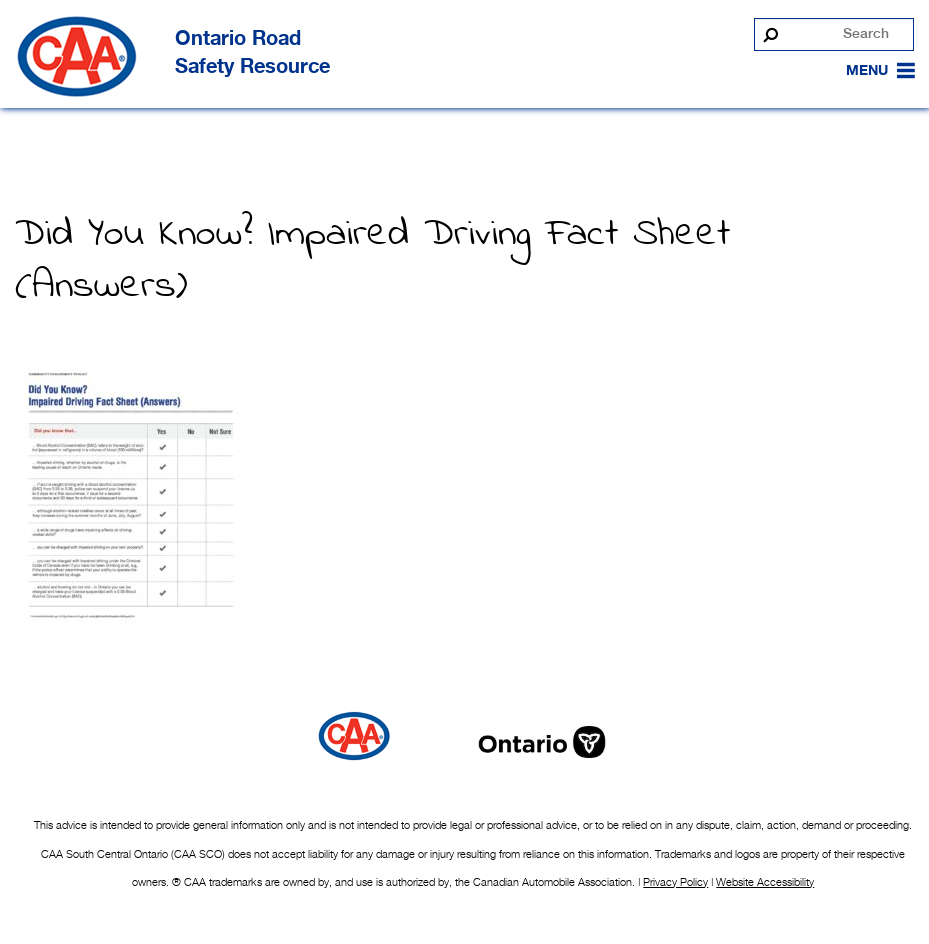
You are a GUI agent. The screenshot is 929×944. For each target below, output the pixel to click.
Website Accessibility (765, 882)
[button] (867, 71)
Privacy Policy (675, 882)
